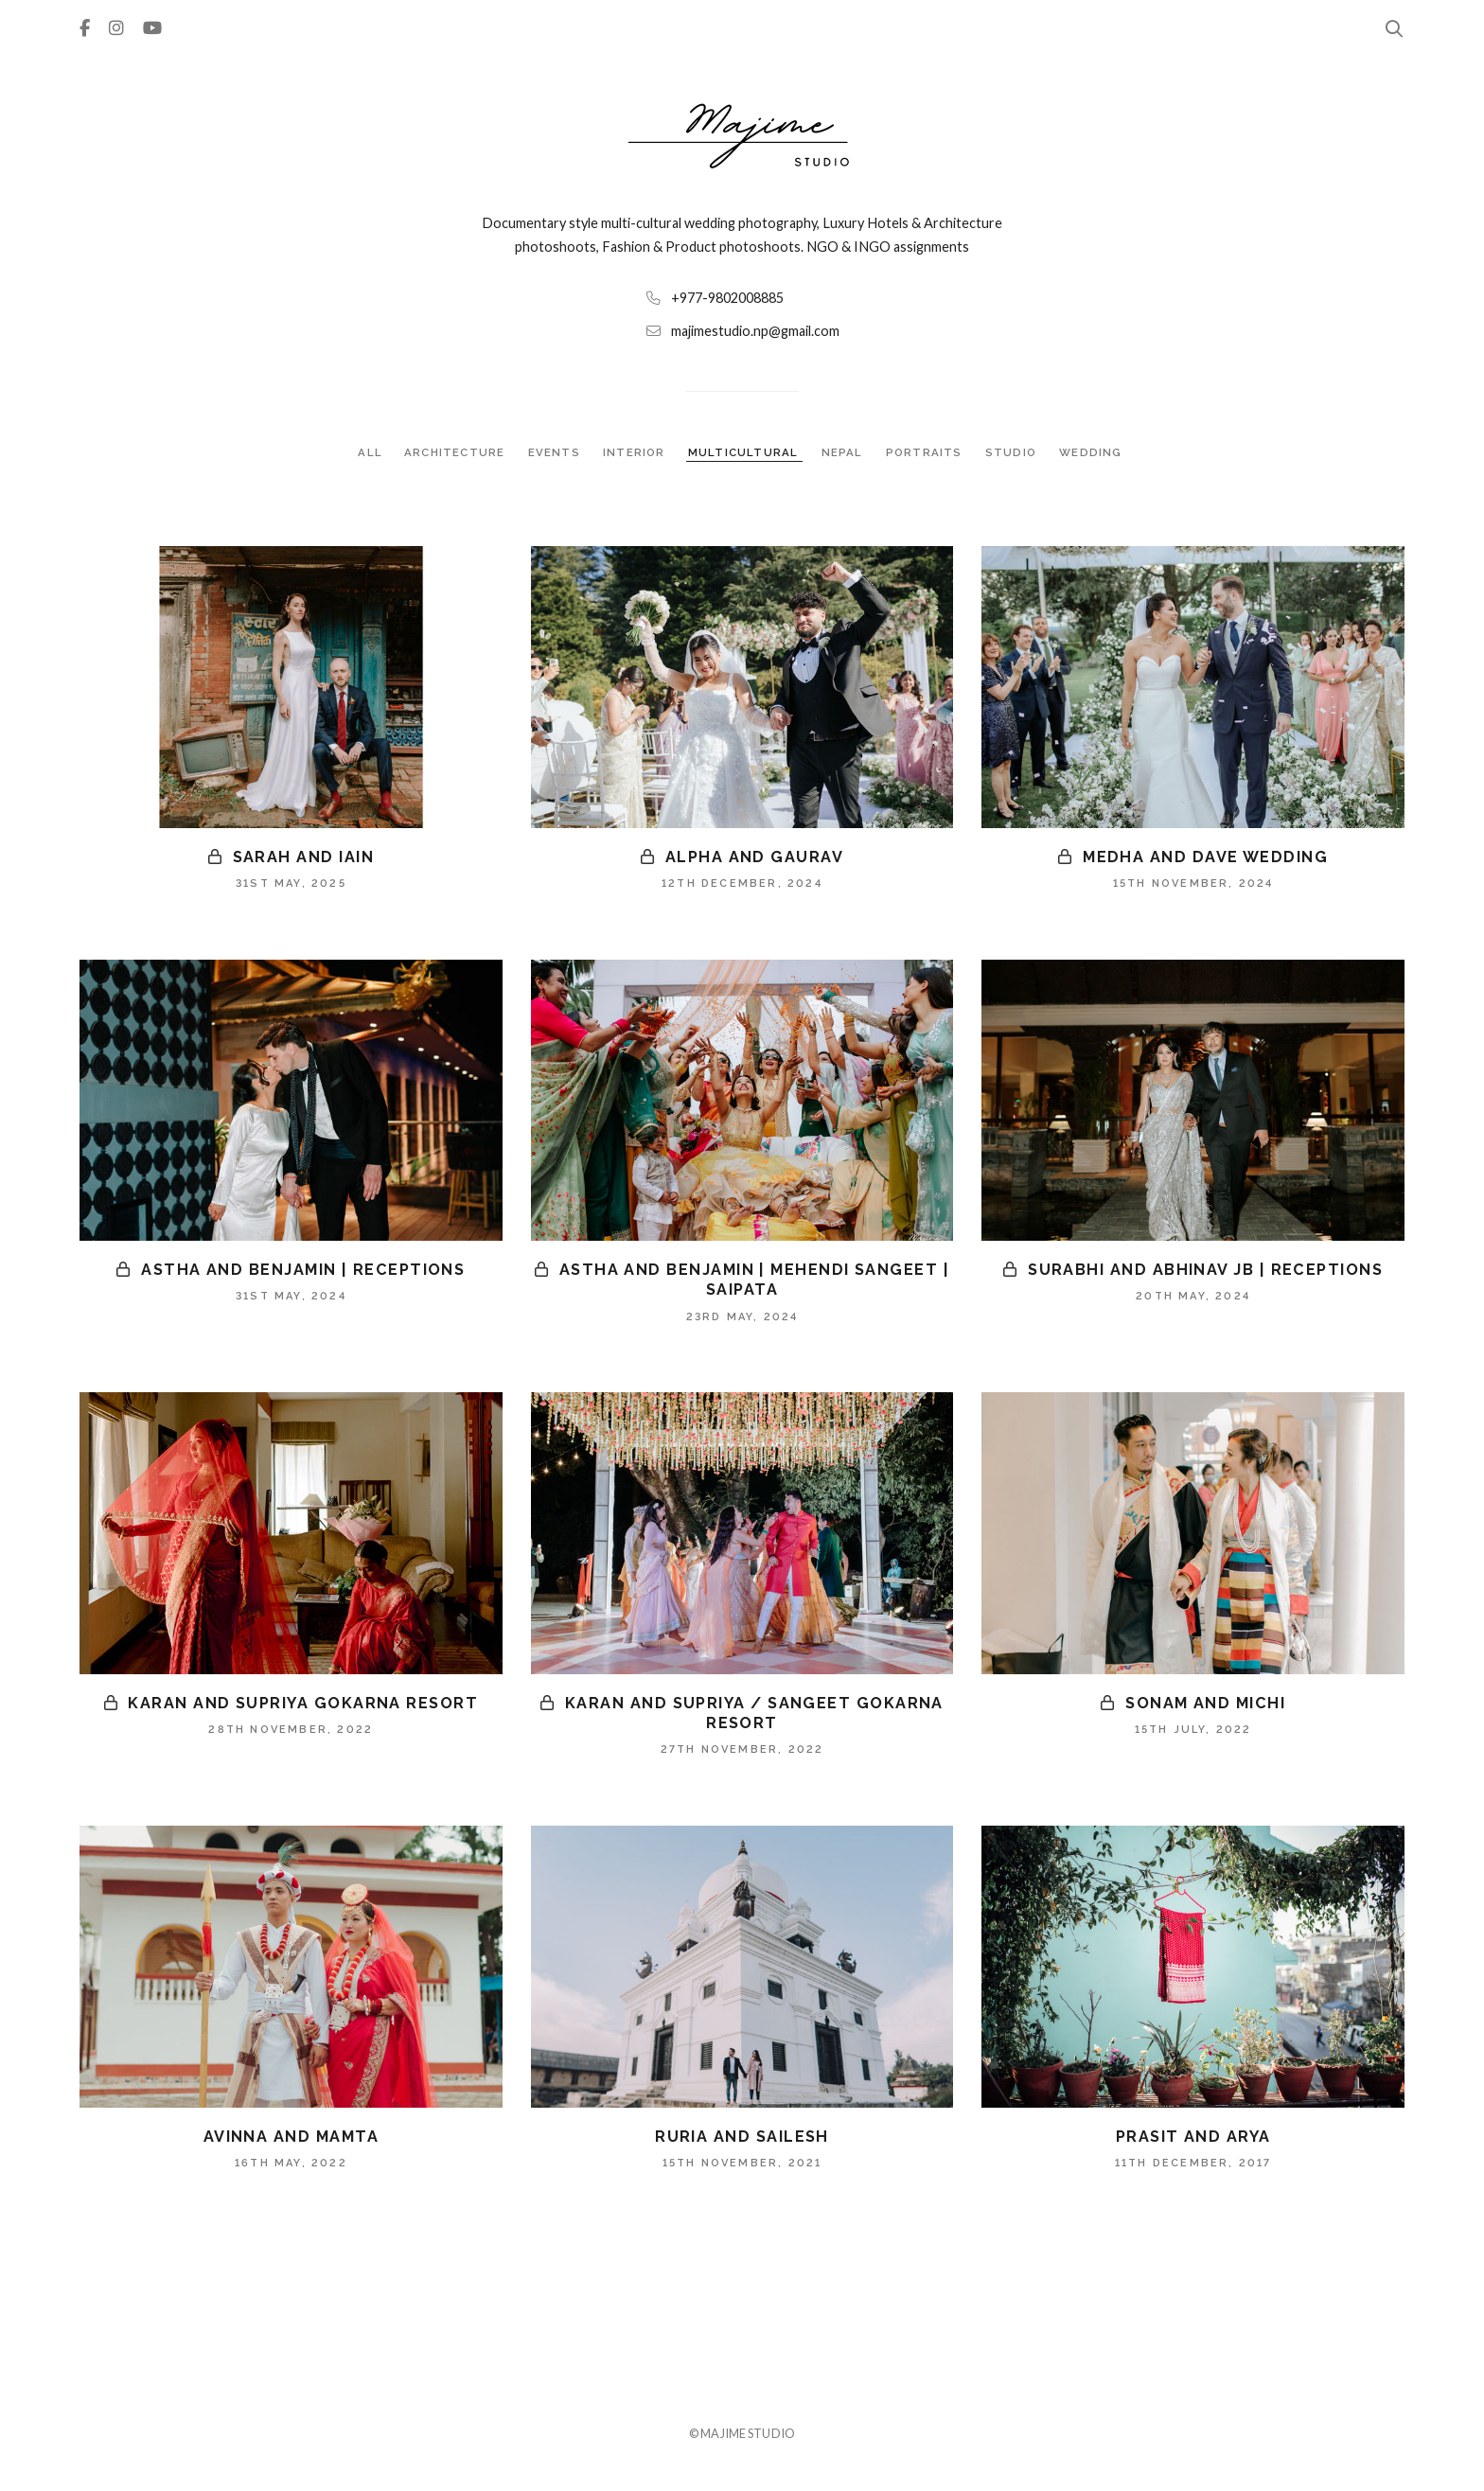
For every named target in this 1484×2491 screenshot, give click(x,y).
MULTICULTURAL (744, 452)
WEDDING (1092, 452)
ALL (369, 452)
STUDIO (1013, 452)
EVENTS (554, 452)
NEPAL (843, 452)
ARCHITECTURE (454, 452)
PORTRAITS (925, 452)
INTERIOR (634, 452)
